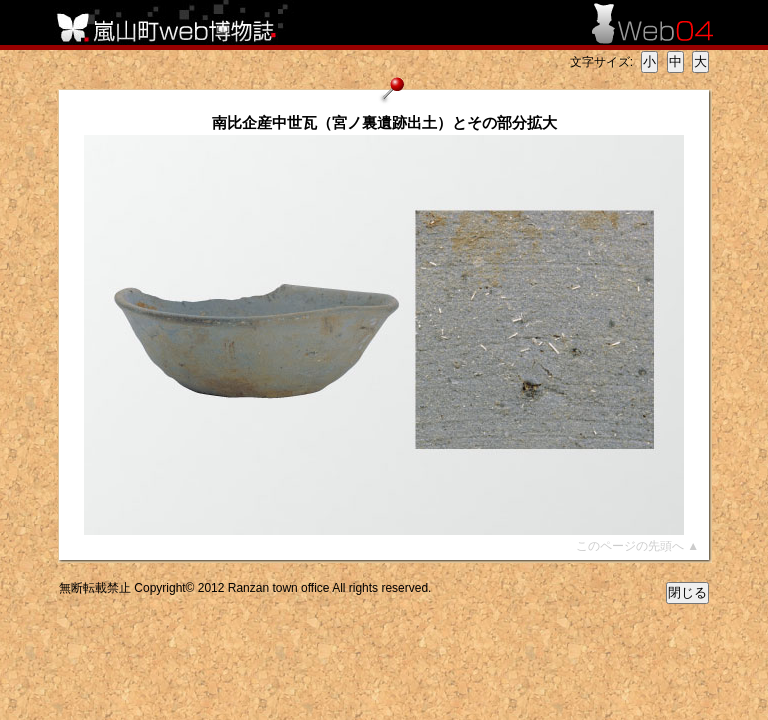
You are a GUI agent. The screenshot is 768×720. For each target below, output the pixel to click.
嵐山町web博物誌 (179, 22)
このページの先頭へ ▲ (637, 546)
